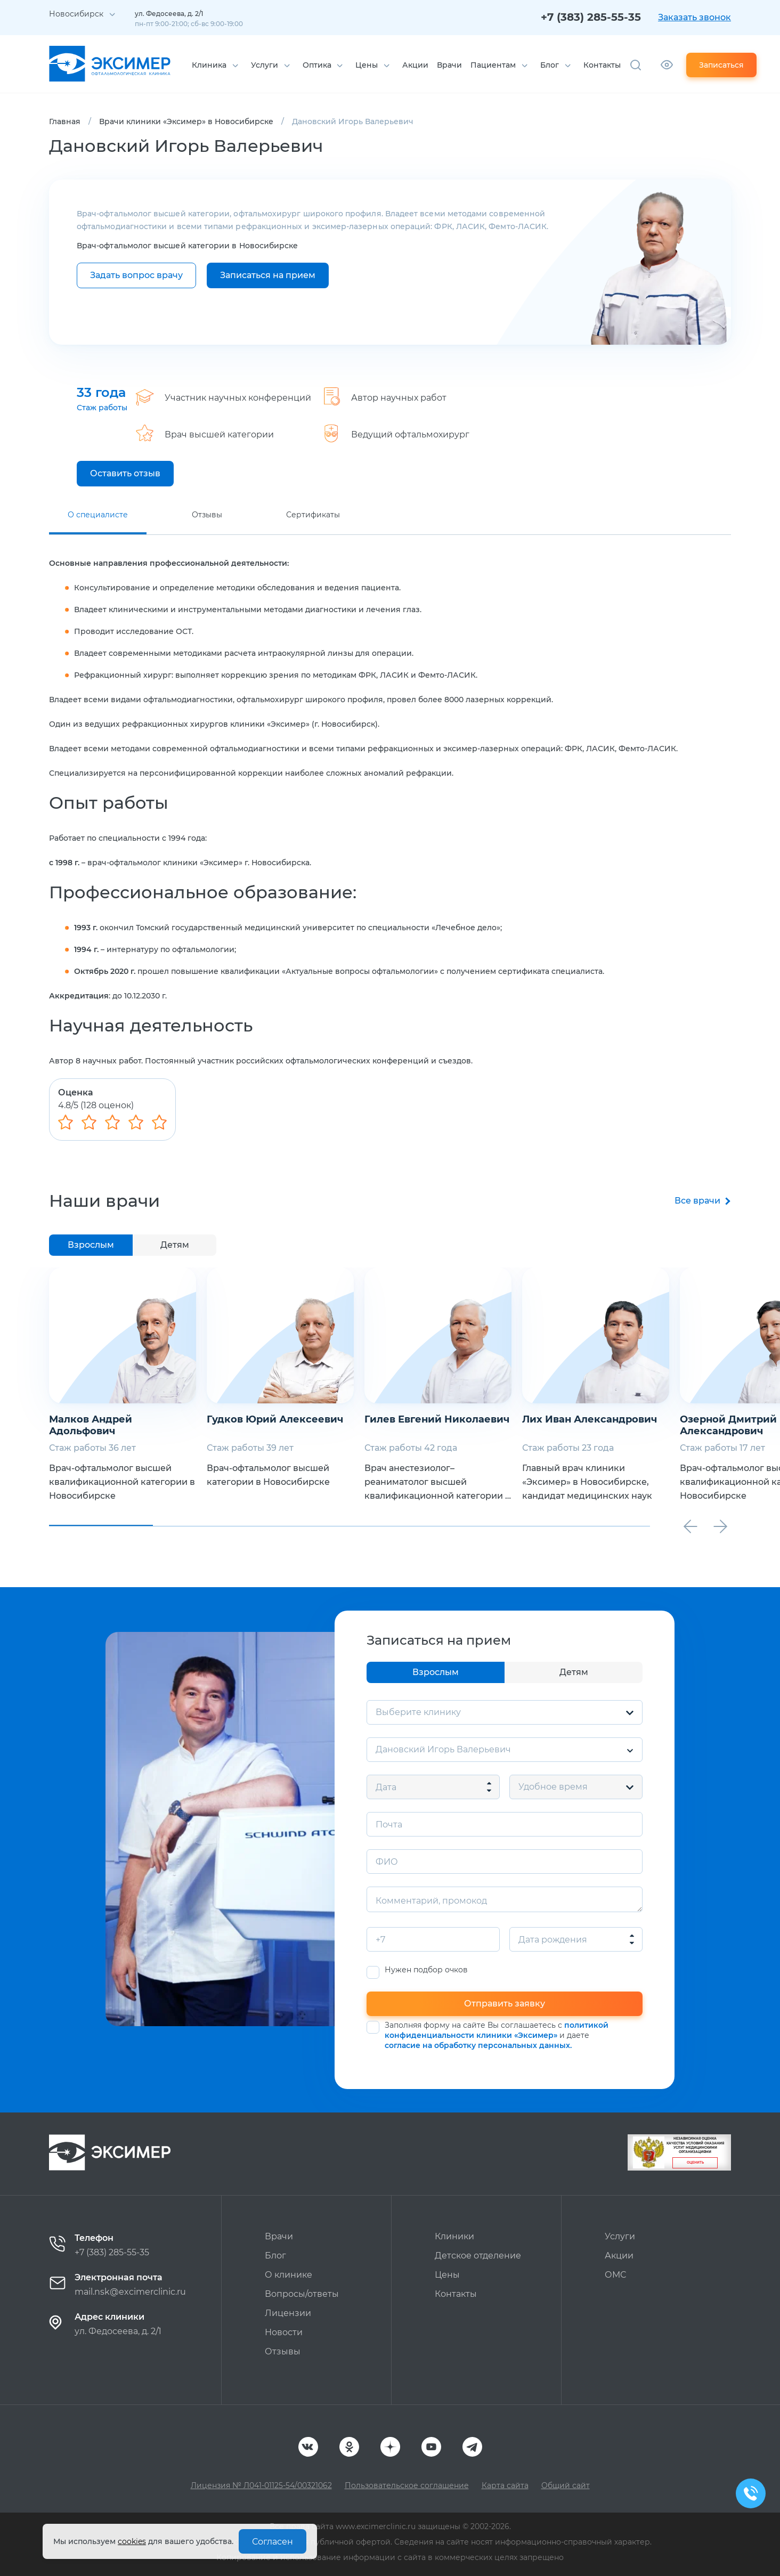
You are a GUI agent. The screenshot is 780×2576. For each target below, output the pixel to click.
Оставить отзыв (125, 473)
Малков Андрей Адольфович (90, 1425)
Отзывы (207, 514)
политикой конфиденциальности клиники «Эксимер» (496, 2030)
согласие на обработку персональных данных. (478, 2045)
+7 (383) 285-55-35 (591, 17)
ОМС (615, 2275)
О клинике (288, 2275)
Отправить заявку (504, 2003)
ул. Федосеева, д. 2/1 (118, 2331)
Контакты (602, 65)
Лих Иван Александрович (589, 1419)
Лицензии (288, 2313)
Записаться (721, 65)
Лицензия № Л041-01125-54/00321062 (261, 2485)
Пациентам (493, 65)
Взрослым (91, 1245)
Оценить (695, 2162)
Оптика (317, 65)
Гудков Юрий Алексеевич (275, 1419)
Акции (415, 65)
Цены (366, 65)
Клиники (454, 2236)
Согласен (272, 2542)
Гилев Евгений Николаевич (436, 1419)
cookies (132, 2541)
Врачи (449, 65)
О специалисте (98, 514)
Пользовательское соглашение (407, 2485)
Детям (174, 1245)
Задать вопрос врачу (136, 275)
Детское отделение (478, 2255)
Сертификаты (313, 514)
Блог (549, 65)
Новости (284, 2332)
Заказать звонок (694, 17)
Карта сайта (505, 2485)
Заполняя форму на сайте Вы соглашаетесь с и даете (496, 2035)
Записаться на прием (267, 275)
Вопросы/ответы (302, 2294)
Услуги (264, 65)
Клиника (209, 65)
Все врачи (697, 1201)
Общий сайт (565, 2485)
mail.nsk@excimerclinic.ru (130, 2292)
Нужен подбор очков (426, 1969)
